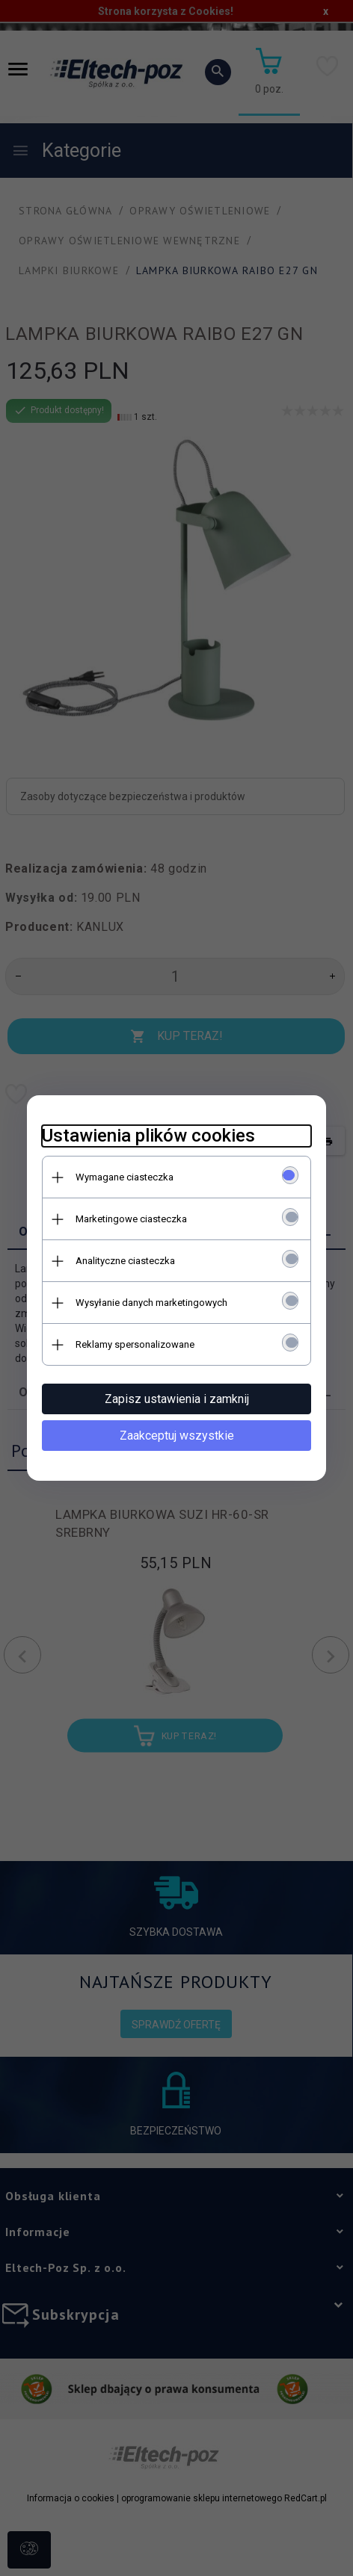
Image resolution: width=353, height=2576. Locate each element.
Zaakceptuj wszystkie (177, 1435)
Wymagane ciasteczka (125, 1177)
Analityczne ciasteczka (125, 1260)
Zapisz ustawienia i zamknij (177, 1399)
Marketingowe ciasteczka (131, 1218)
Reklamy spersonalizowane (135, 1344)
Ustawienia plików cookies (148, 1135)
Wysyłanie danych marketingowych (151, 1302)
